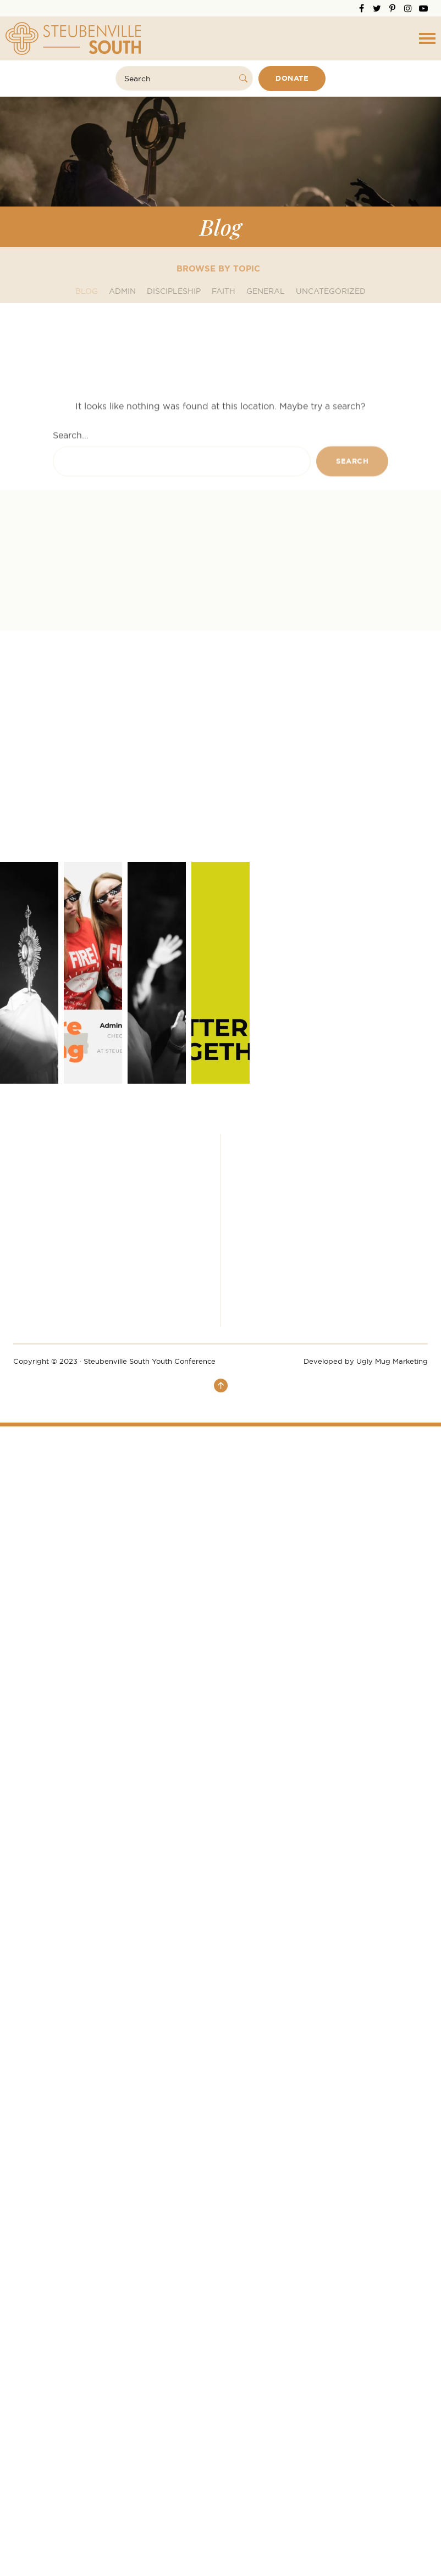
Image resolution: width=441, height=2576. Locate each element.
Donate (291, 78)
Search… (71, 522)
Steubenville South (73, 38)
